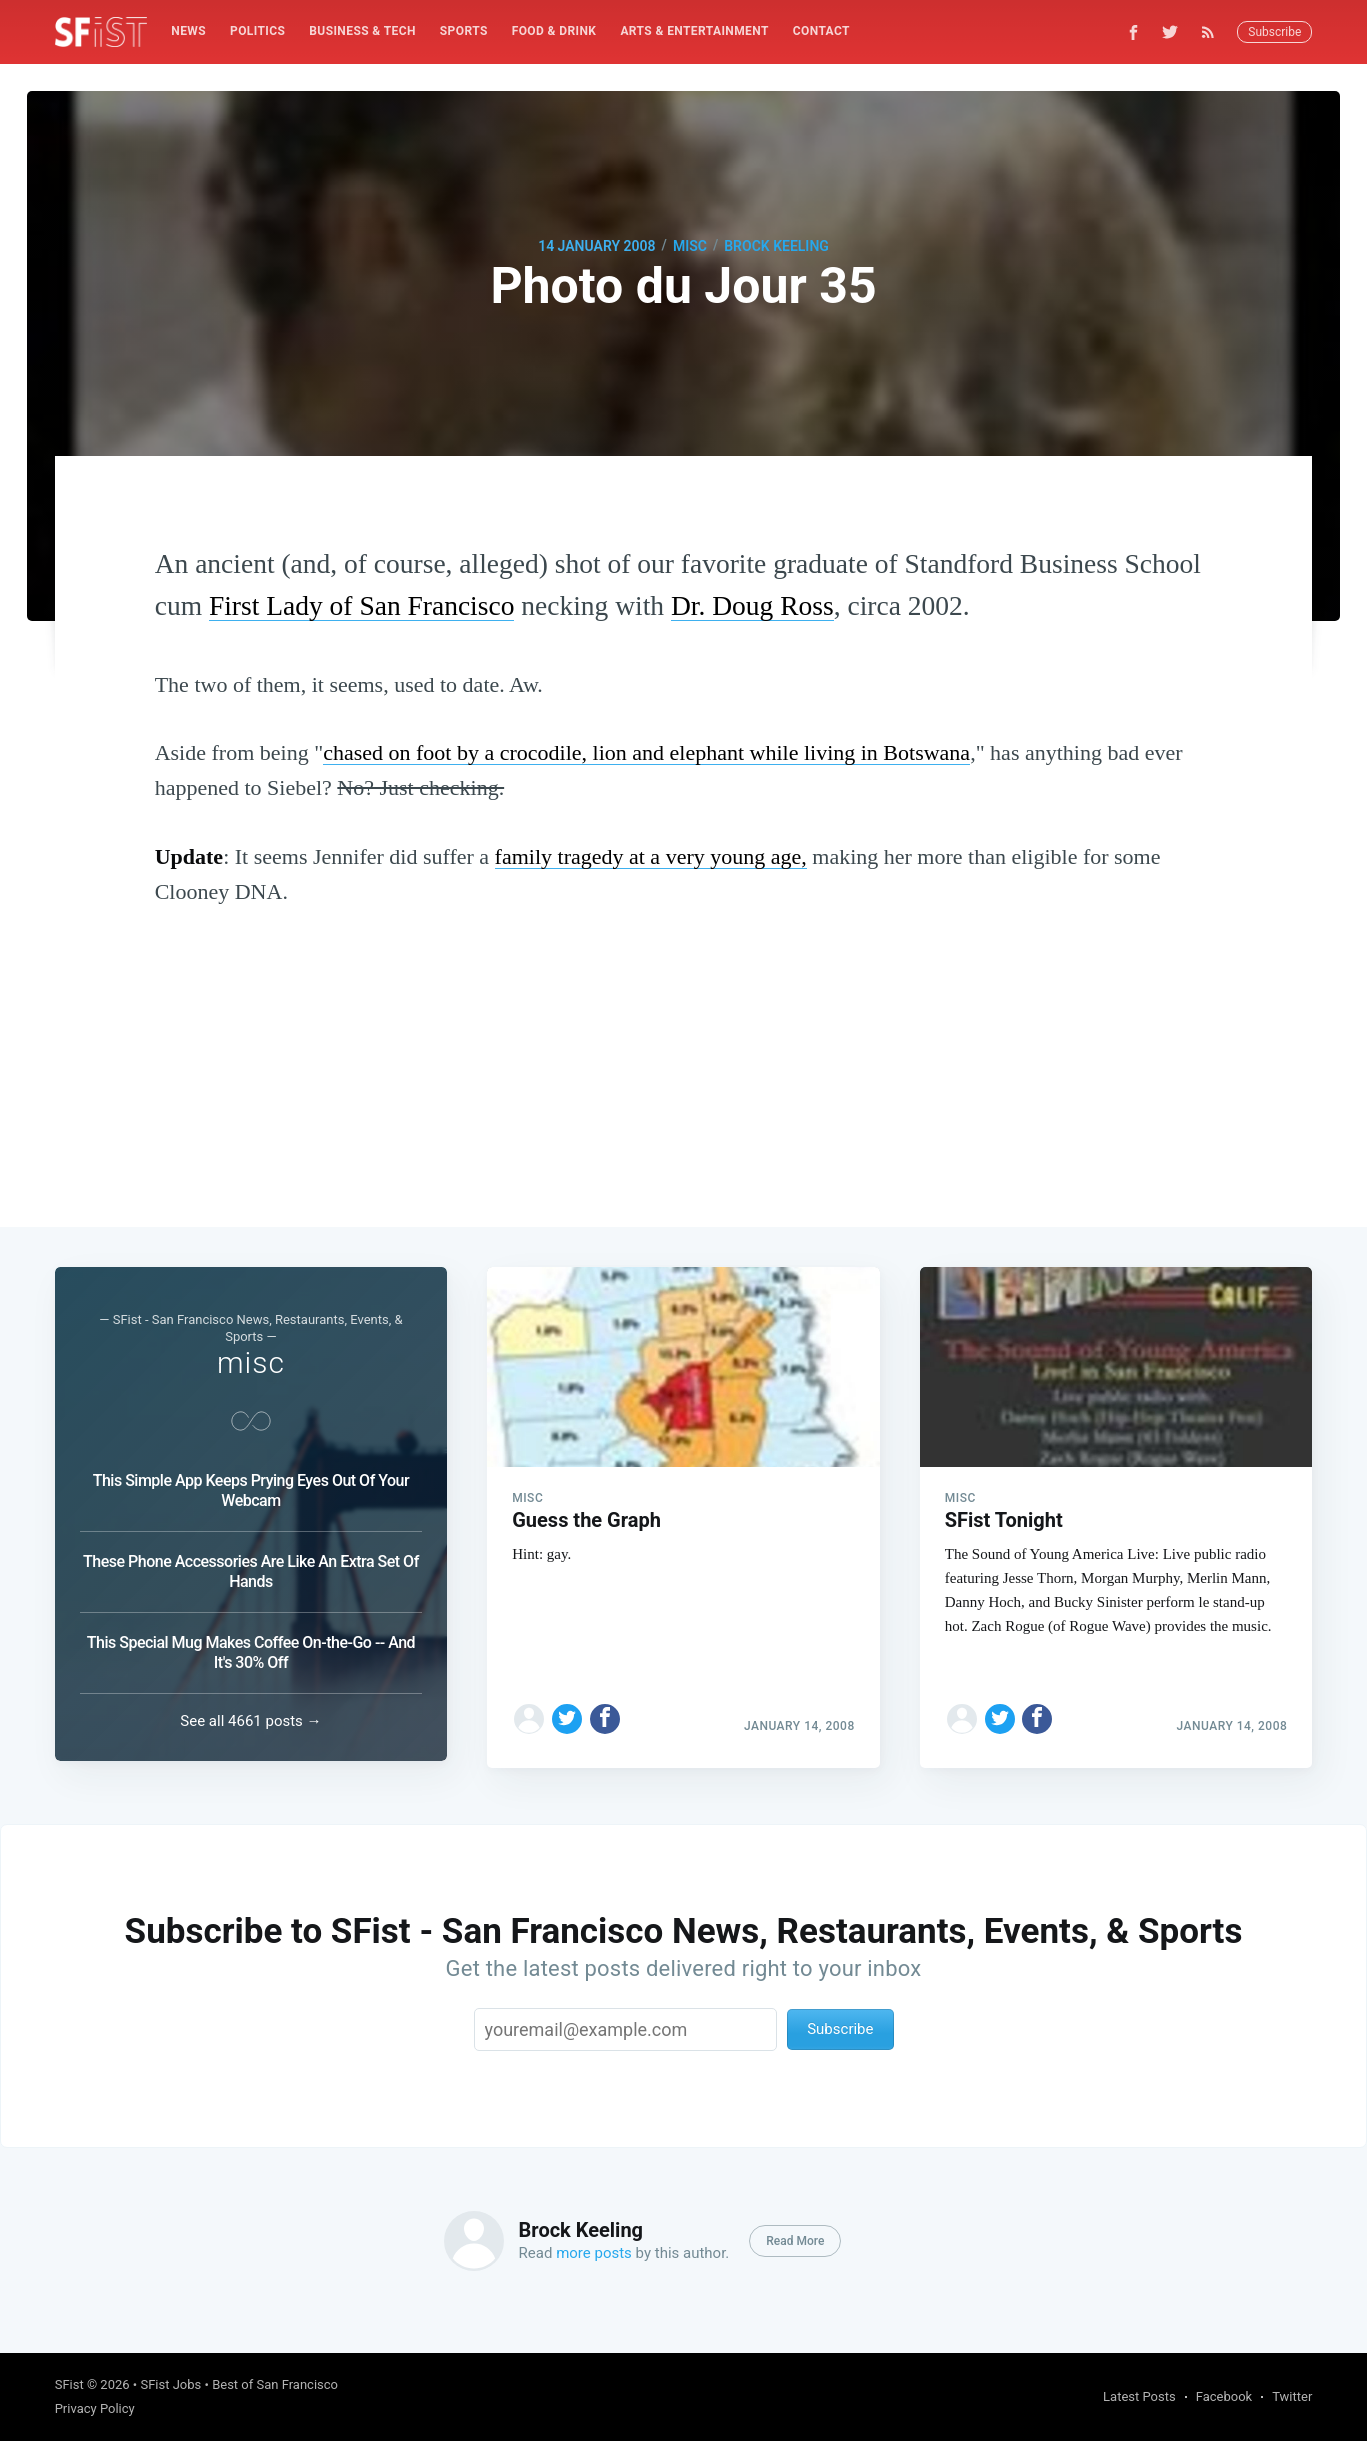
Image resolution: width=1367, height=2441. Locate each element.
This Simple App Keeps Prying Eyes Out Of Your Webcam (251, 1490)
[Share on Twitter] (567, 1712)
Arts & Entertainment (694, 31)
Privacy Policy (95, 2408)
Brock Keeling (776, 246)
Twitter (1292, 2396)
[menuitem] (188, 31)
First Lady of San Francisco (362, 605)
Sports (464, 31)
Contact (821, 31)
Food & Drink (554, 31)
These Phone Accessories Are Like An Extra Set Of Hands (251, 1571)
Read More (795, 2241)
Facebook (1224, 2396)
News (188, 31)
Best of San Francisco (275, 2384)
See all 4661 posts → (250, 1721)
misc (690, 246)
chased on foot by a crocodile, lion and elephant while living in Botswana (646, 752)
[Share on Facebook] (605, 1712)
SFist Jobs (170, 2384)
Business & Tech (362, 31)
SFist (69, 2384)
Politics (257, 31)
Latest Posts (1139, 2396)
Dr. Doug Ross (752, 605)
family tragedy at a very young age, (651, 856)
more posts (594, 2253)
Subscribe (1274, 32)
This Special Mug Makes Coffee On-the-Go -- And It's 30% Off (251, 1652)
